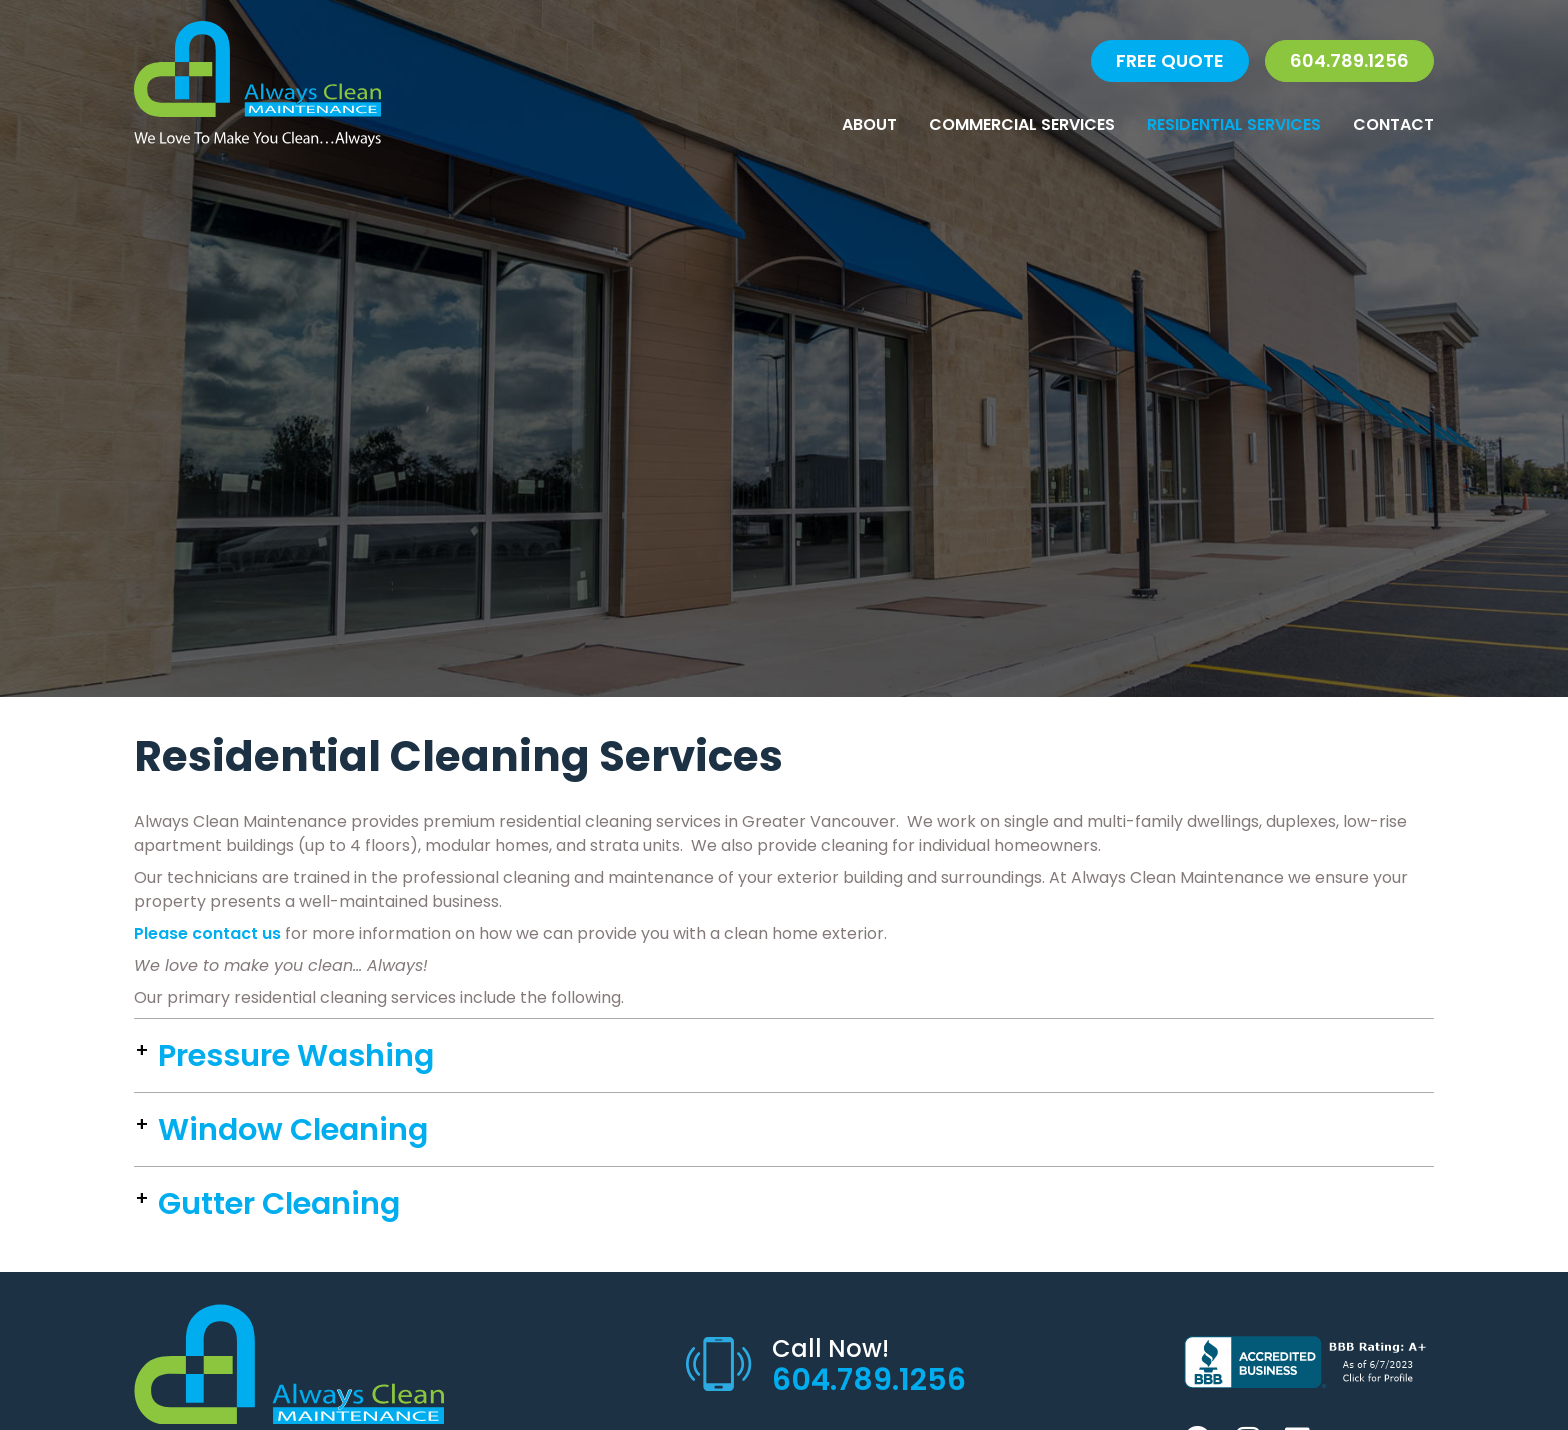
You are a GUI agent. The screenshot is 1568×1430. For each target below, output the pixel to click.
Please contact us (207, 933)
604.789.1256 (1349, 60)
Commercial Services (1022, 124)
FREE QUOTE (1170, 60)
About (869, 124)
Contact (1393, 124)
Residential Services (1234, 124)
